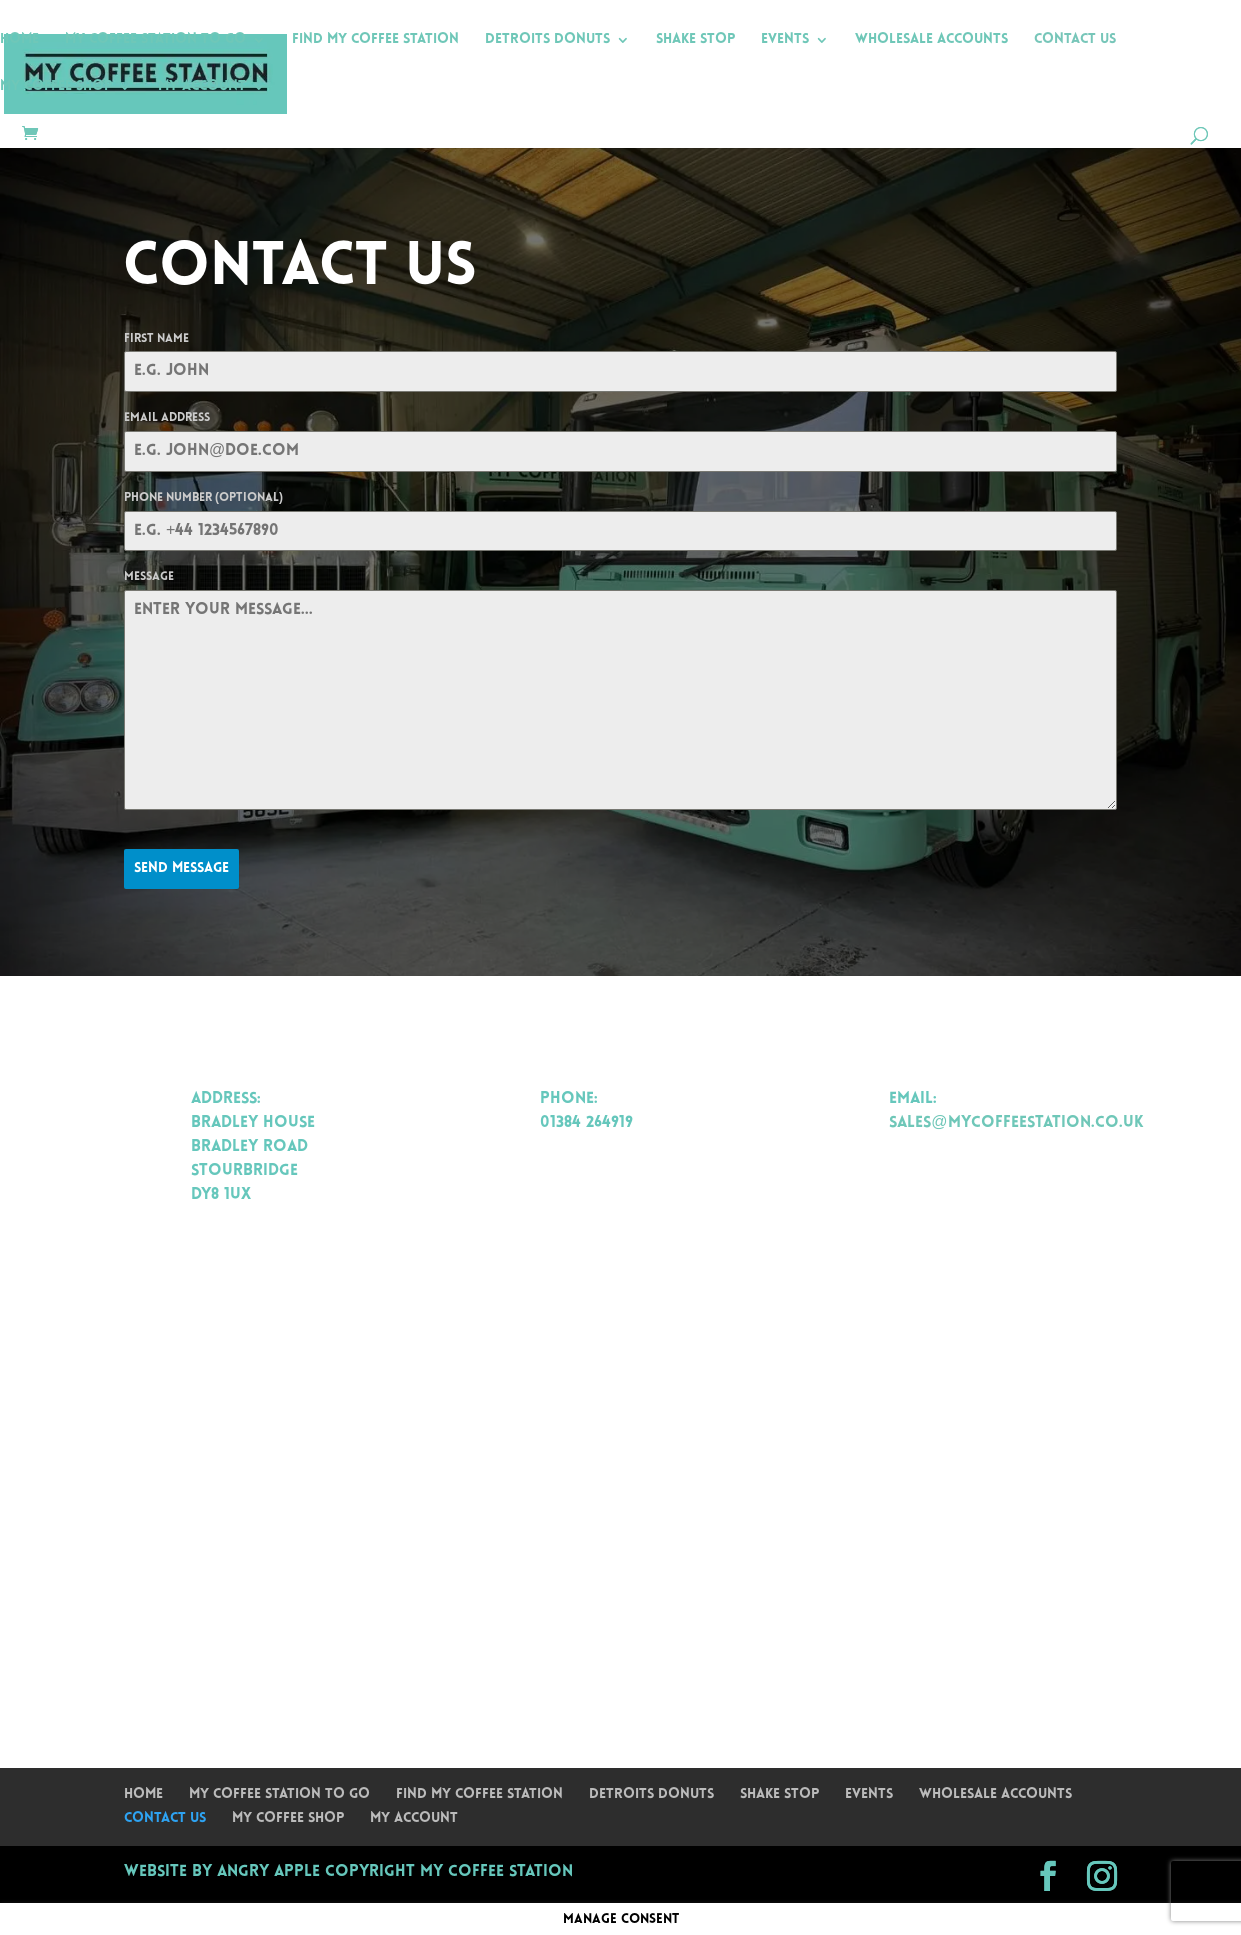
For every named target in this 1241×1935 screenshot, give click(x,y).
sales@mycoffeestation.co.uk (1016, 1123)
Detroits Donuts (547, 40)
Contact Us (1075, 40)
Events (785, 40)
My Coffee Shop (56, 87)
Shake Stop (695, 40)
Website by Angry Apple (222, 1872)
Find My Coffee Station (375, 40)
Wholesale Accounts (931, 40)
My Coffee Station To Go (155, 40)
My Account (202, 87)
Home (19, 40)
